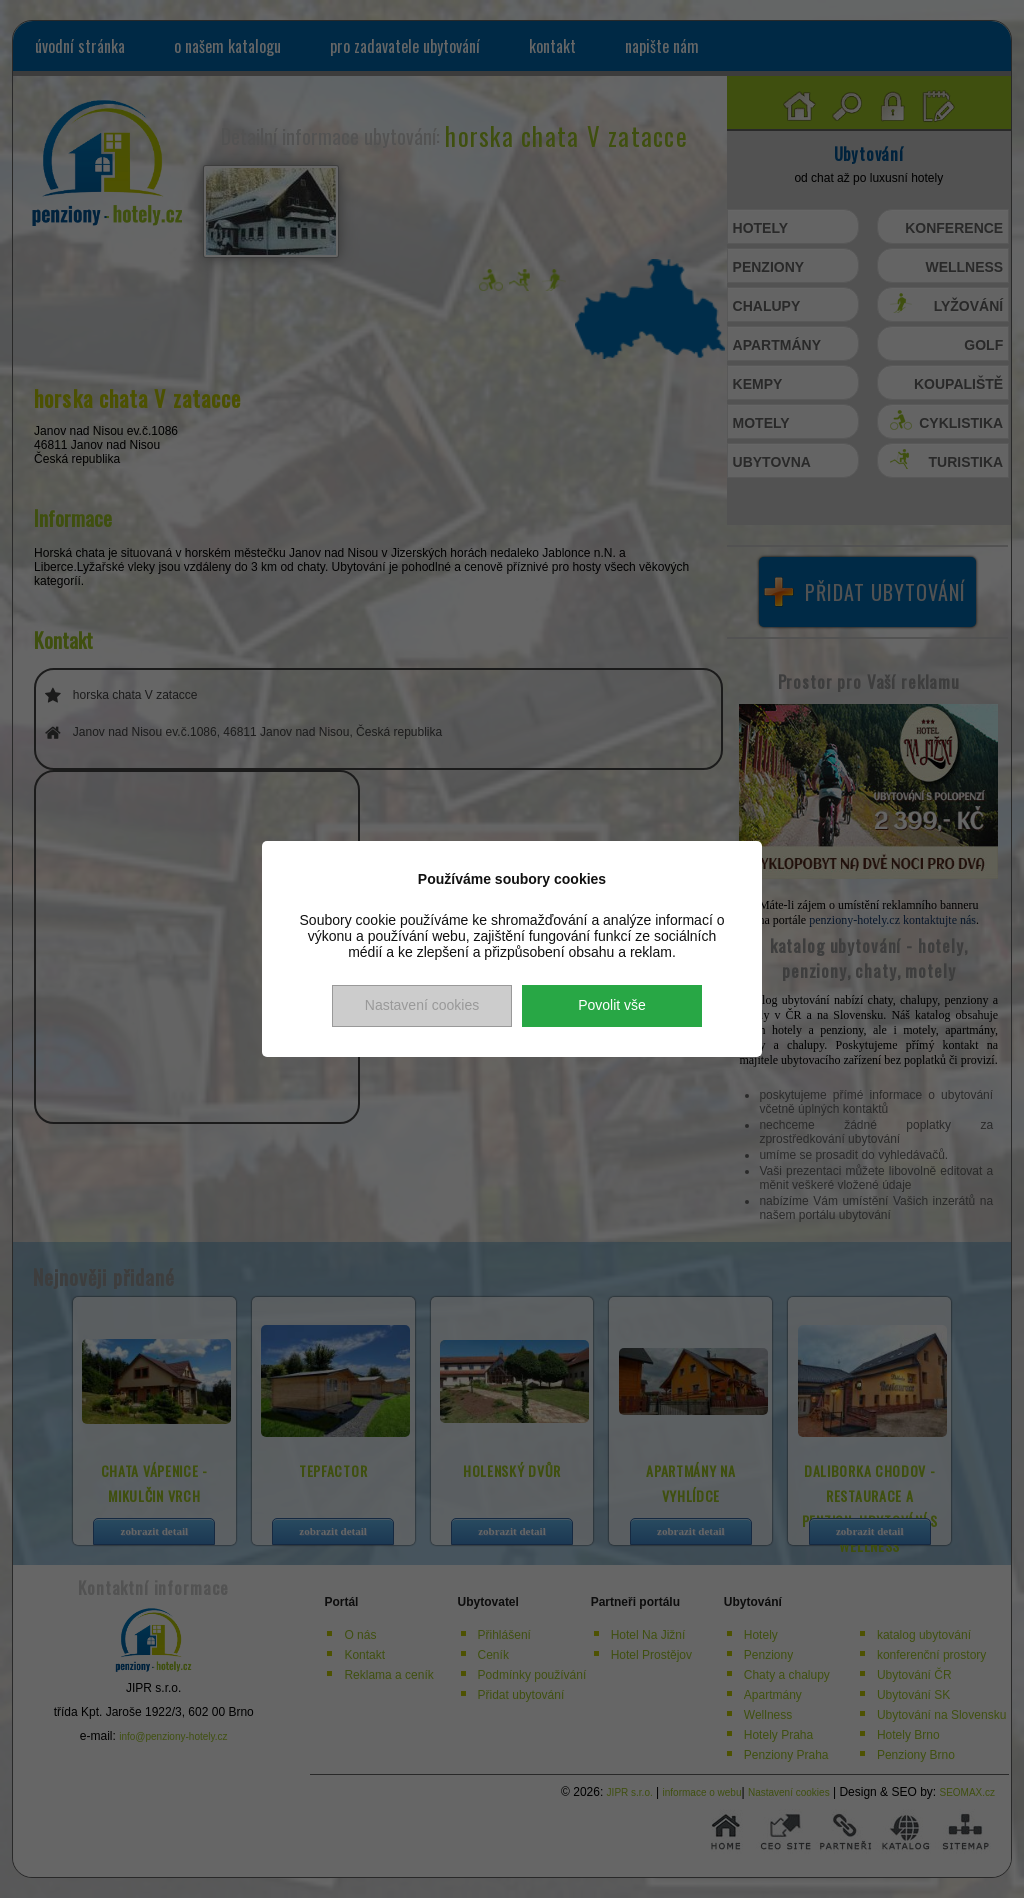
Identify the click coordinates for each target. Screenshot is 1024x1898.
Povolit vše (612, 1005)
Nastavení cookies (422, 1005)
